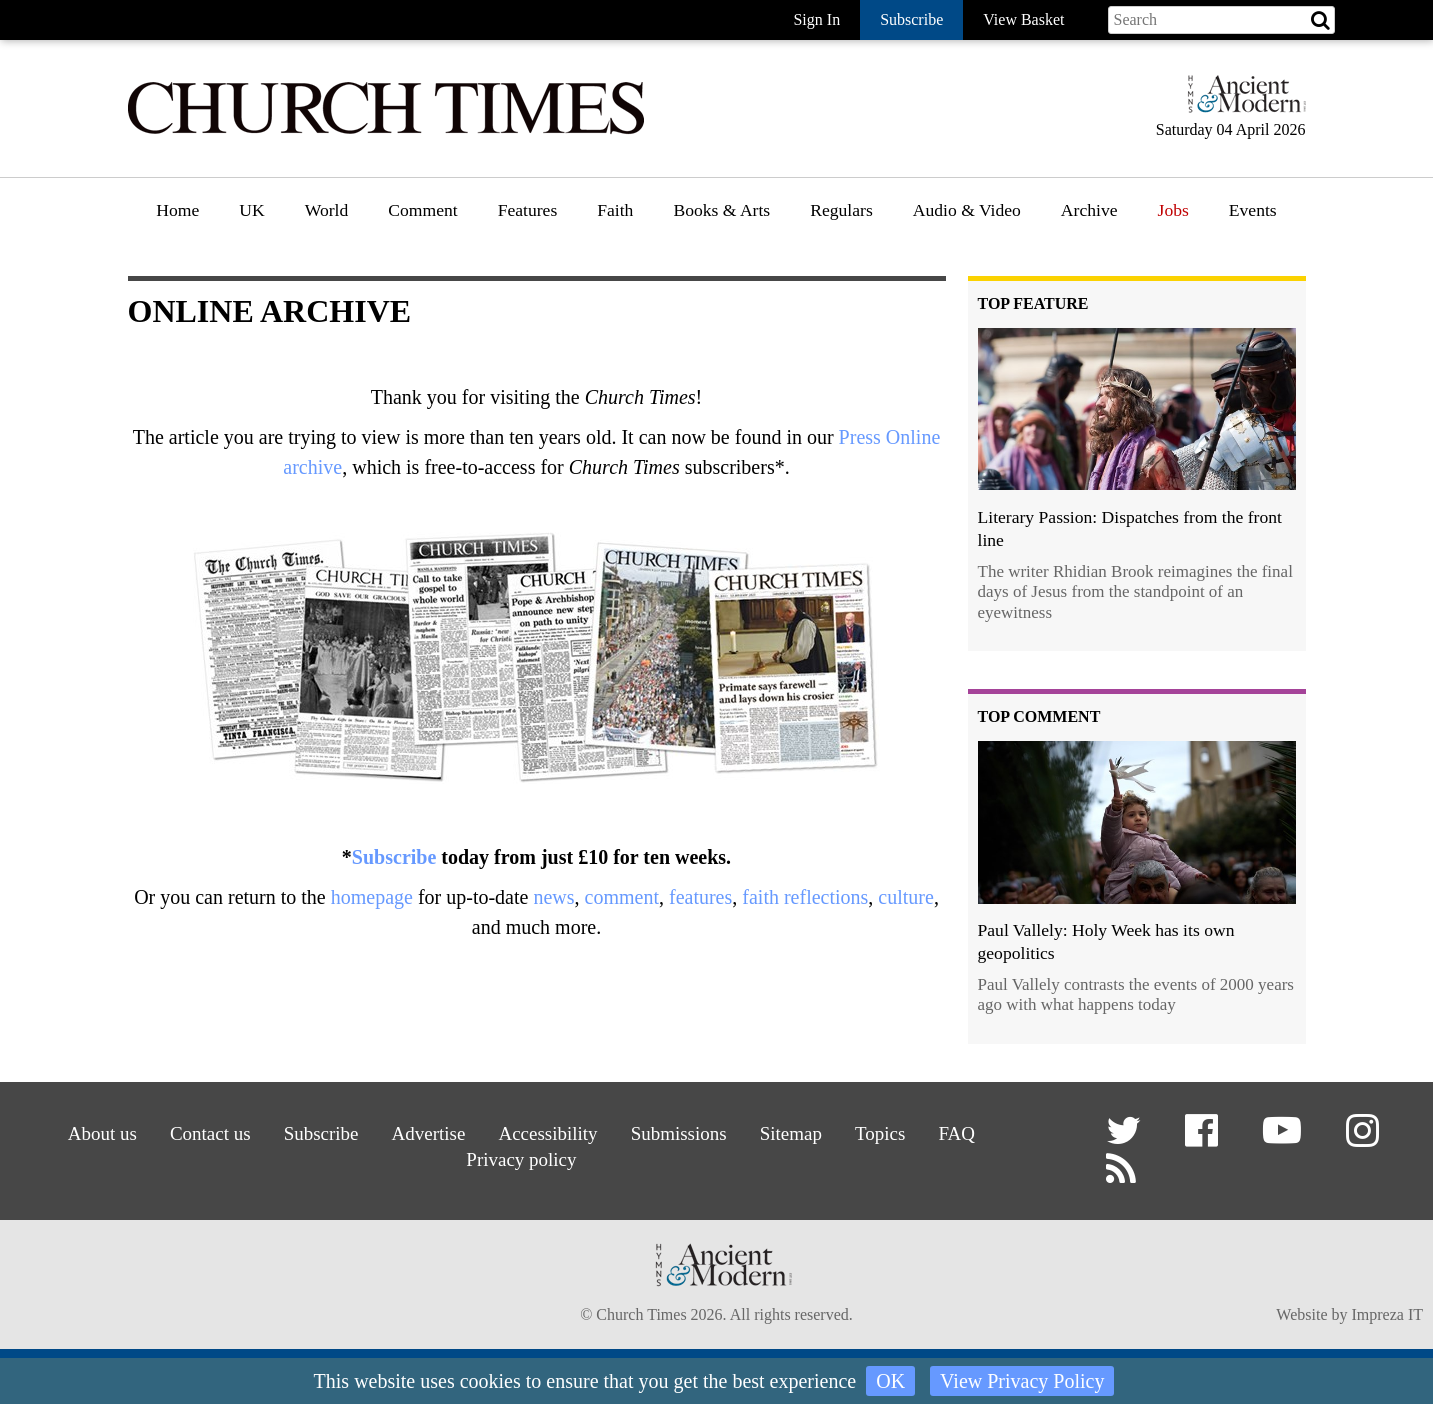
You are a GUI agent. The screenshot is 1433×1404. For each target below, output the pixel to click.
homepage (372, 897)
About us (92, 1133)
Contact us (202, 1133)
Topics (887, 1133)
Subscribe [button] (911, 19)
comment (622, 897)
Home (177, 210)
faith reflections (805, 897)
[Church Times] (386, 131)
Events (1253, 210)
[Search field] (1221, 20)
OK (890, 1381)
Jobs (1173, 210)
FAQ (966, 1133)
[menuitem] (177, 217)
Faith (615, 210)
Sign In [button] (816, 19)
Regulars (841, 210)
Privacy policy (520, 1158)
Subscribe (394, 857)
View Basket (1023, 19)
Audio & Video (967, 210)
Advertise (425, 1133)
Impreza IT (1387, 1316)
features (700, 897)
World (327, 210)
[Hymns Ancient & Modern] (1241, 102)
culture (906, 897)
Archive (1089, 210)
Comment (422, 210)
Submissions (680, 1133)
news (553, 897)
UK (251, 210)
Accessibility (547, 1133)
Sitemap (795, 1133)
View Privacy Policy (1022, 1381)
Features (528, 210)
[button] (1126, 1138)
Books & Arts (721, 210)
